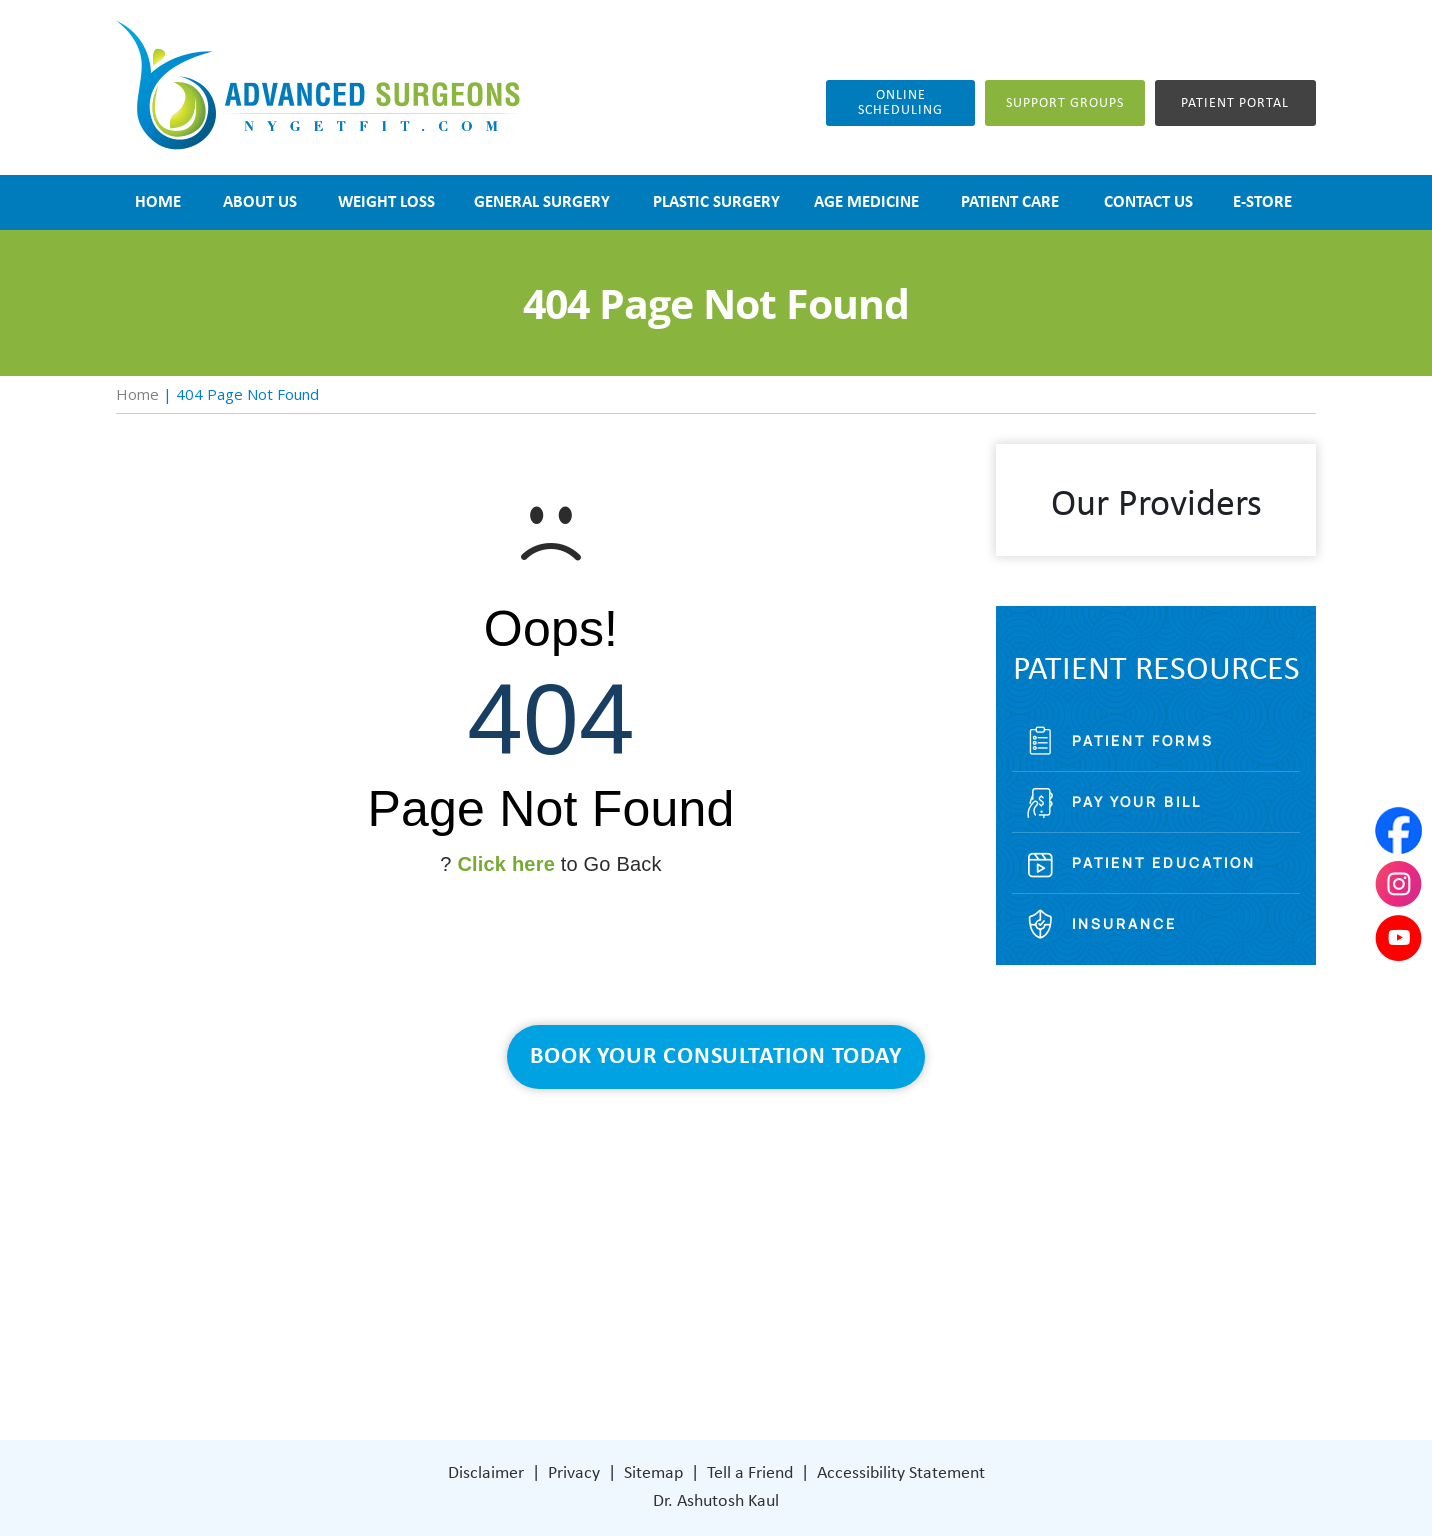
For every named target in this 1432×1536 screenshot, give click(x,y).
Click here (506, 864)
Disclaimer (486, 1473)
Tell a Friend (750, 1473)
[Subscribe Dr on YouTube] (881, 1346)
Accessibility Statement (901, 1473)
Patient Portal (1235, 103)
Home (137, 394)
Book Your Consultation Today (715, 1057)
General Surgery (593, 1256)
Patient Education (1164, 862)
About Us (569, 1196)
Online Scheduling (900, 103)
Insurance (1124, 923)
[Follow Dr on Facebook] (796, 1346)
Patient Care (581, 1316)
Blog (552, 1286)
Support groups (1065, 103)
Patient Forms (1143, 740)
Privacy (574, 1473)
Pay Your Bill (1137, 801)
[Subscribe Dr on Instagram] (838, 1346)
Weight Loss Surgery (608, 1226)
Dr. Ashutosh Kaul (716, 1501)
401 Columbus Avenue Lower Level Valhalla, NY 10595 (886, 1274)
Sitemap (653, 1473)
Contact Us (576, 1346)
